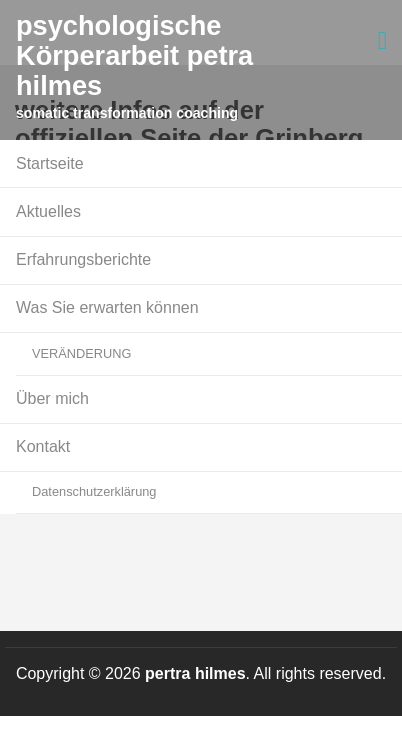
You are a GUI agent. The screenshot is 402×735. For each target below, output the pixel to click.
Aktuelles (48, 211)
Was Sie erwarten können (107, 307)
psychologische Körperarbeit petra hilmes (134, 55)
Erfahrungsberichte (83, 259)
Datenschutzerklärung (94, 491)
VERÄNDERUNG (82, 353)
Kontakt (43, 446)
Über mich (52, 398)
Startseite (50, 163)
